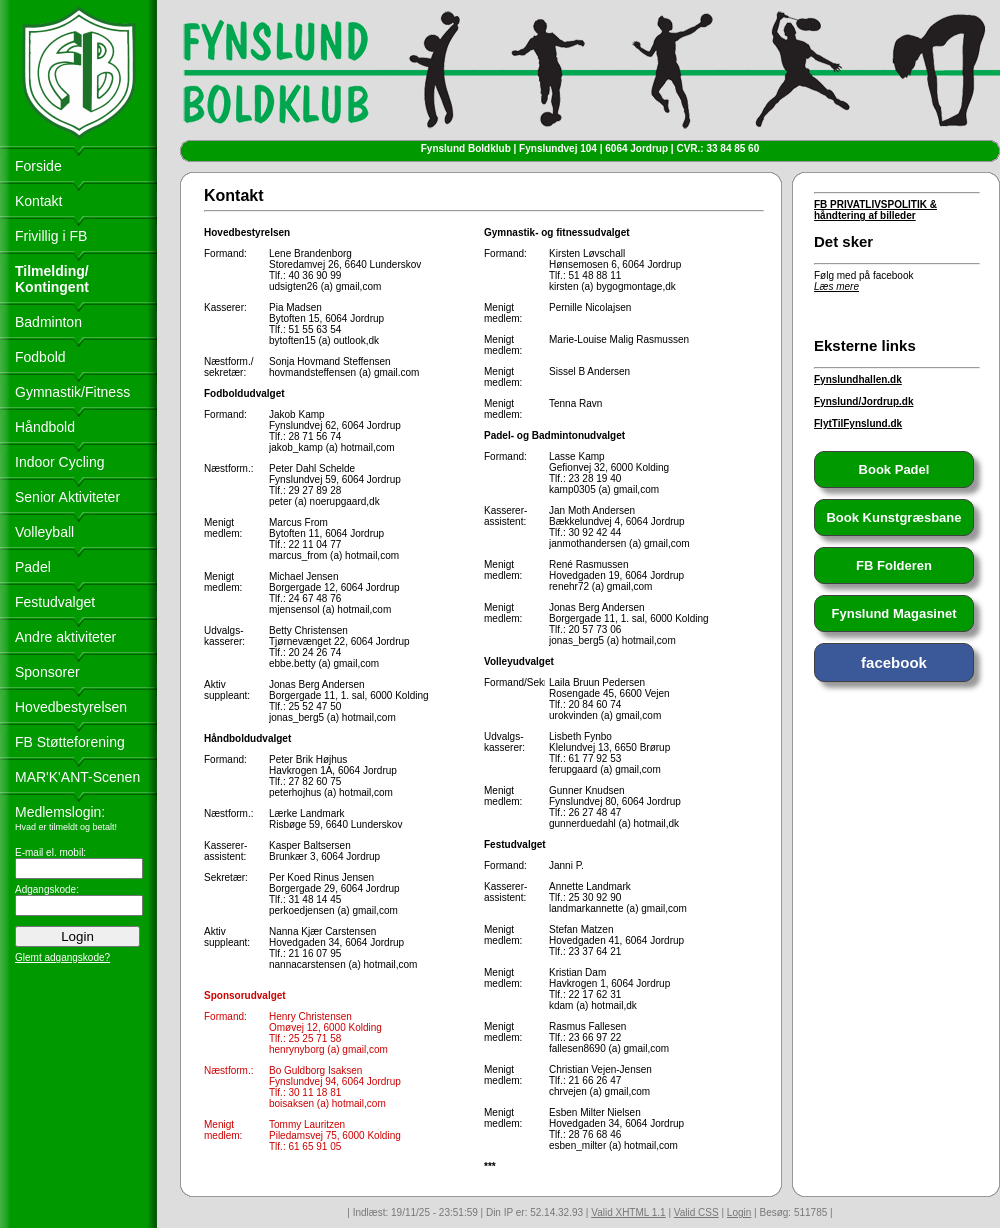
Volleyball (44, 532)
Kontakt (38, 201)
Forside (38, 166)
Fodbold (40, 357)
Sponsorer (47, 672)
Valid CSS (696, 1212)
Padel (33, 567)
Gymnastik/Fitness (72, 392)
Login (739, 1212)
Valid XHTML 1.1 (628, 1212)
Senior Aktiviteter (67, 497)
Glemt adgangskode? (62, 957)
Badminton (48, 322)
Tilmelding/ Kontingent (52, 279)
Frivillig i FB (51, 236)
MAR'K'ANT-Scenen (77, 777)
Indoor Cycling (60, 462)
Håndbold (45, 427)
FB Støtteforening (70, 742)
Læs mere (836, 286)
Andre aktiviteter (65, 637)
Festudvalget (55, 602)
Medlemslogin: (60, 812)
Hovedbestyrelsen (71, 707)
